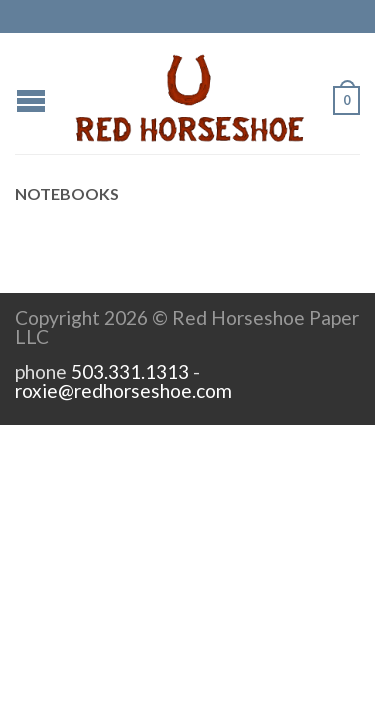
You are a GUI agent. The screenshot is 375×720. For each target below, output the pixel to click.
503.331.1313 (130, 371)
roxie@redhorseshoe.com (123, 390)
